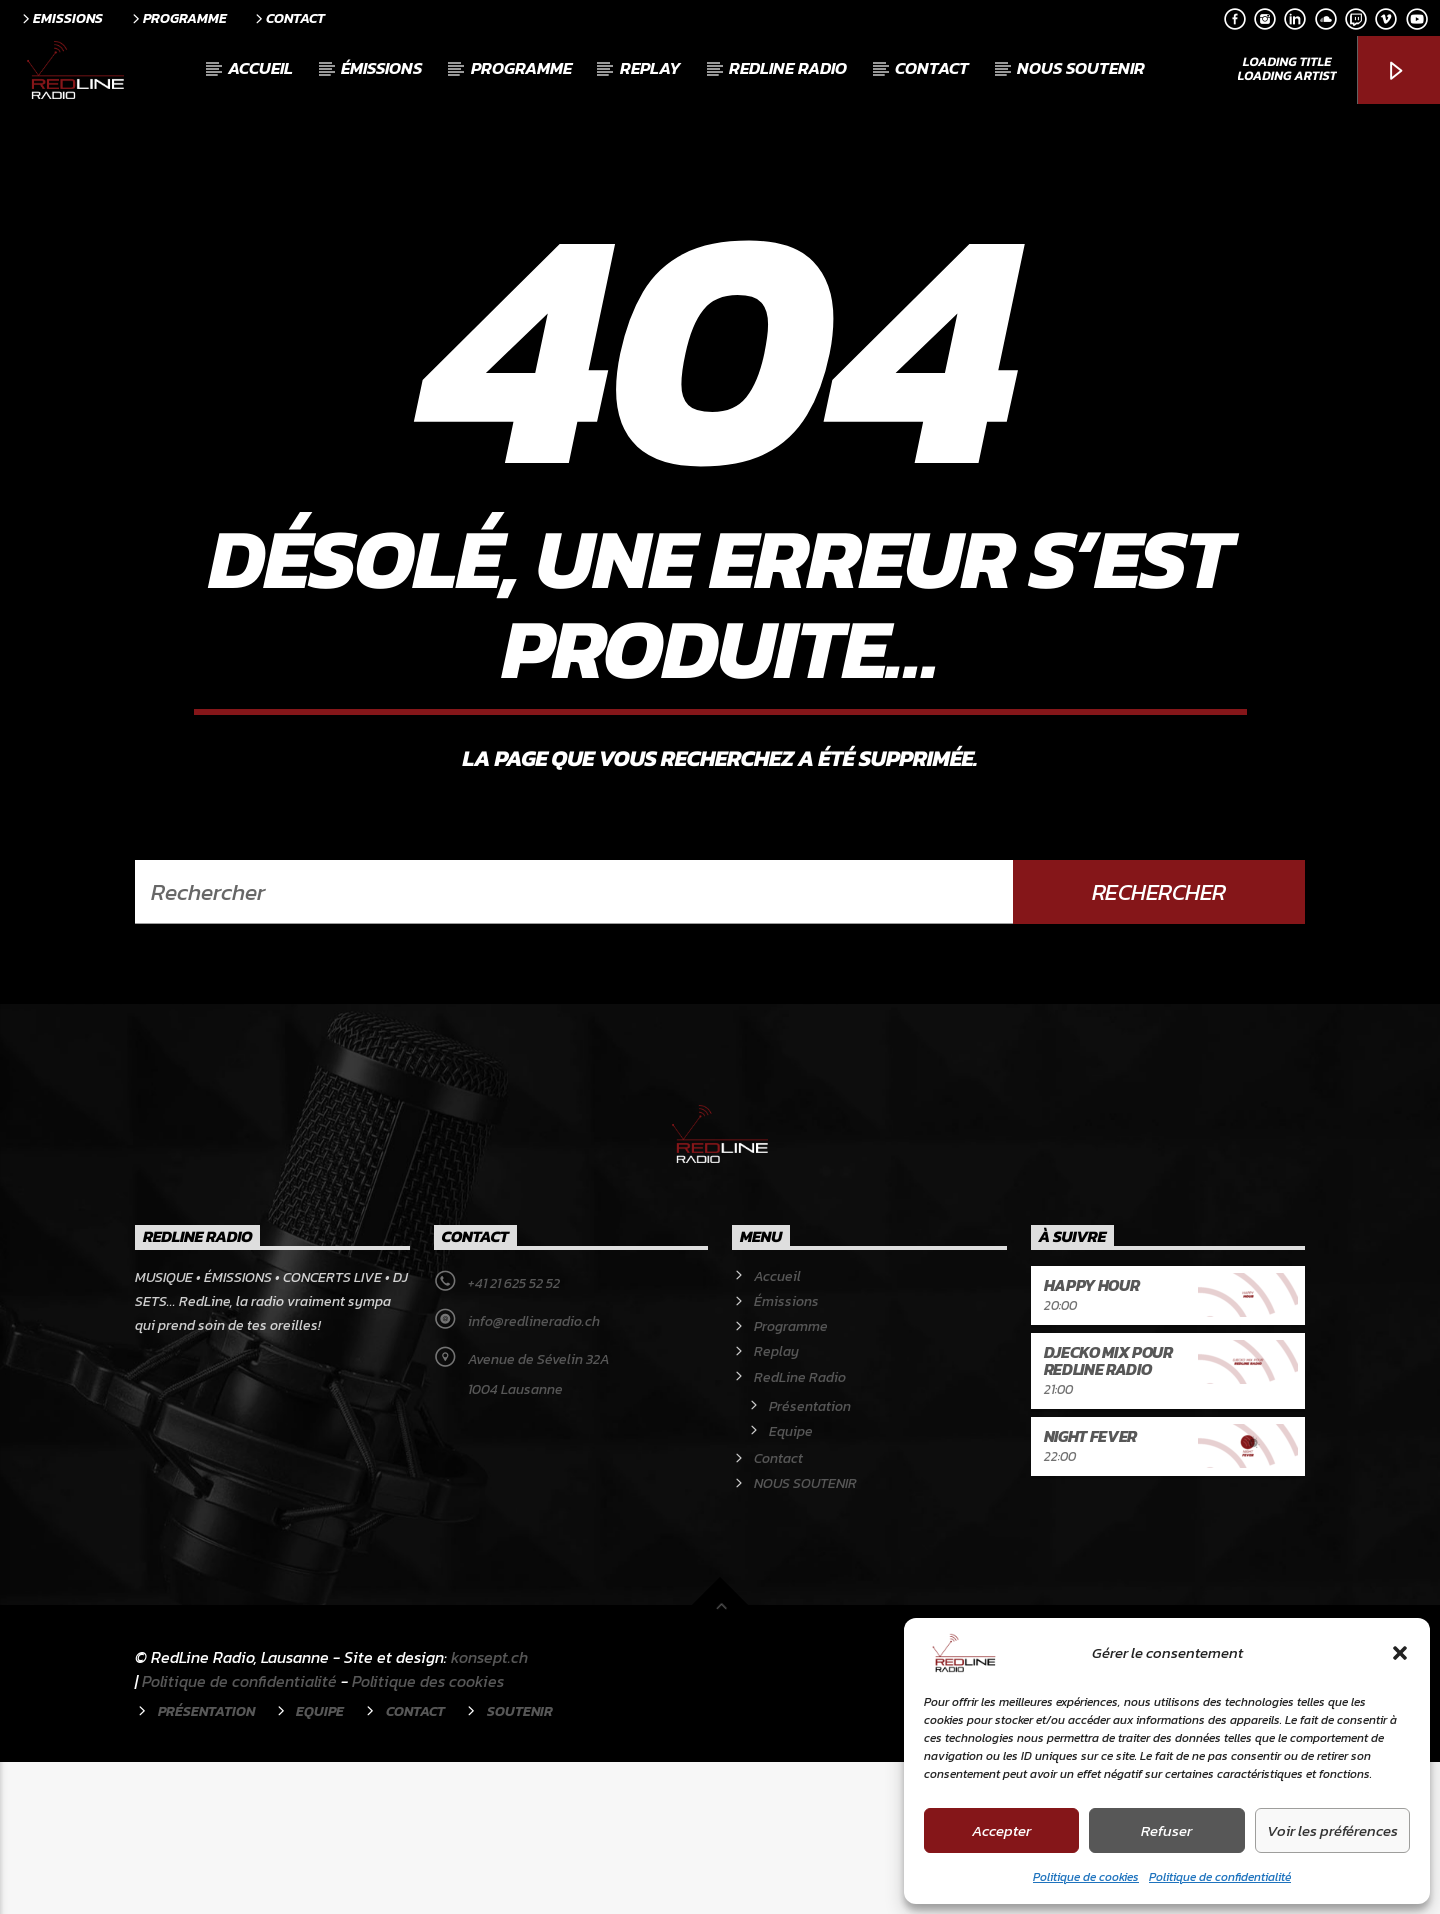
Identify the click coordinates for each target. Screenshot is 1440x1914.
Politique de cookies (1086, 1877)
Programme (178, 18)
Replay (650, 68)
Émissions (381, 68)
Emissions (61, 18)
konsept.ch (489, 1809)
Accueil (260, 68)
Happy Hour (1092, 1437)
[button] (1400, 1653)
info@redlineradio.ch (534, 1473)
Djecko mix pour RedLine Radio (1108, 1513)
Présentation (810, 1558)
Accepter (1001, 1830)
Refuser (1166, 1830)
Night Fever (1090, 1588)
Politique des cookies (428, 1833)
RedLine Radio (788, 68)
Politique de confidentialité (1220, 1877)
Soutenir (520, 1863)
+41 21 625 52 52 (514, 1435)
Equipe (791, 1583)
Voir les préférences (1332, 1830)
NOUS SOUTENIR (1081, 68)
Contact (288, 18)
